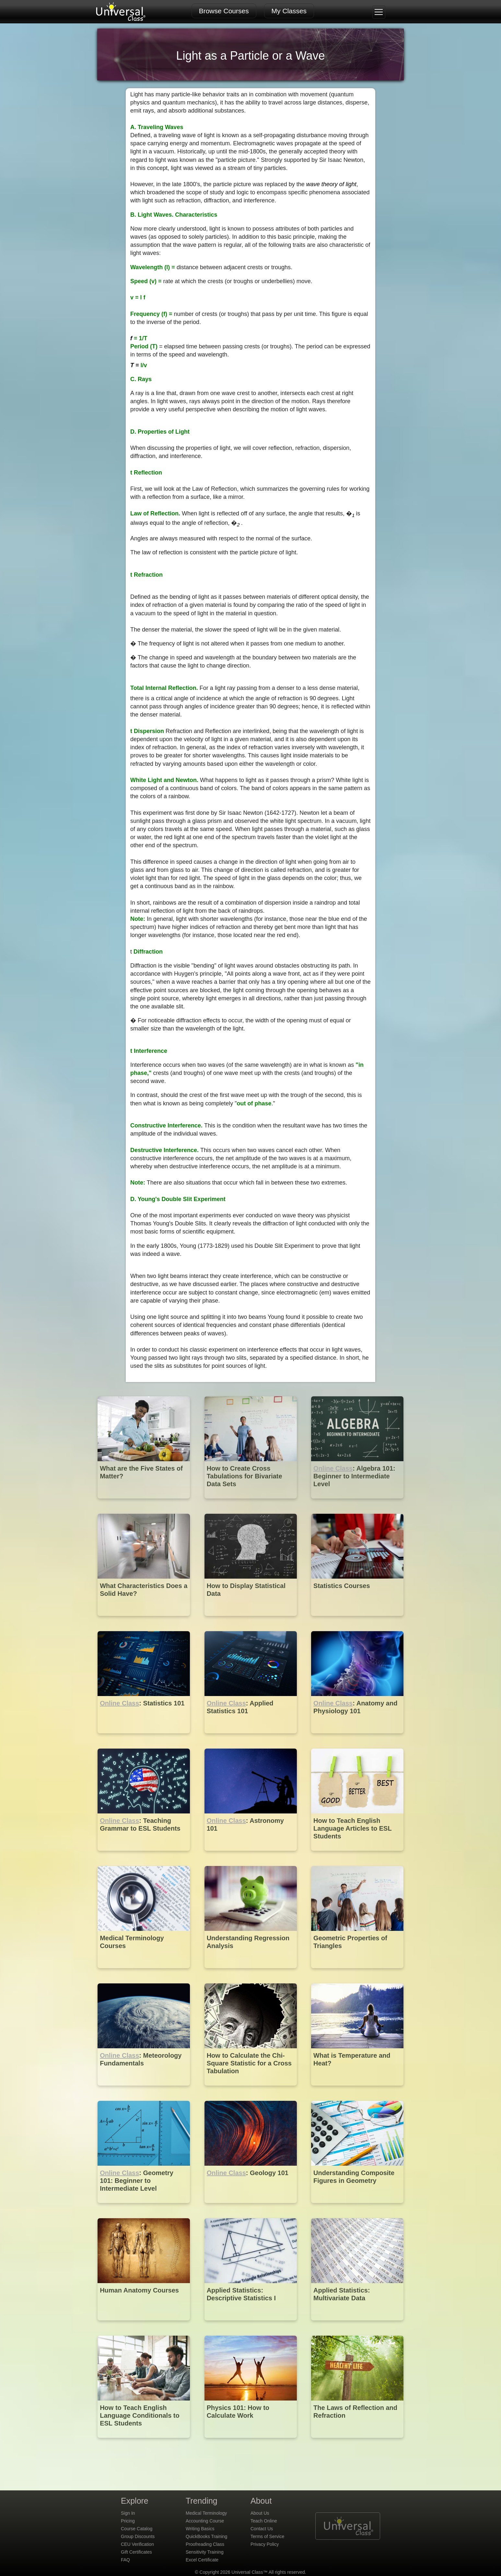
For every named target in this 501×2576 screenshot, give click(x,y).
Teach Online (263, 2520)
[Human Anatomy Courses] (144, 2325)
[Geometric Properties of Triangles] (357, 1973)
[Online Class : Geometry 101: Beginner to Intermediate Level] (144, 2207)
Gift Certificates (136, 2552)
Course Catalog (136, 2528)
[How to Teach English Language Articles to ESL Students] (357, 1855)
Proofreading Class (205, 2544)
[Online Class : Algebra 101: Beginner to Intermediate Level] (357, 1503)
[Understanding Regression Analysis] (251, 1973)
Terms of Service (267, 2536)
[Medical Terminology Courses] (144, 1973)
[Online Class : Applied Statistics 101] (251, 1738)
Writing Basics (200, 2528)
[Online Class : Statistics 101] (144, 1738)
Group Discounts (138, 2536)
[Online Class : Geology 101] (251, 2207)
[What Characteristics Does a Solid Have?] (144, 1620)
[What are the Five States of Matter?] (144, 1503)
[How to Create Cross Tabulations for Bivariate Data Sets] (251, 1503)
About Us (259, 2513)
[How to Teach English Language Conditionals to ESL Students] (144, 2442)
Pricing (128, 2520)
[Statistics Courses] (357, 1620)
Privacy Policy (264, 2544)
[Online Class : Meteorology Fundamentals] (144, 2090)
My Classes (289, 11)
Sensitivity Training (205, 2552)
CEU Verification (137, 2544)
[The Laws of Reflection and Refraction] (357, 2442)
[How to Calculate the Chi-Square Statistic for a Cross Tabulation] (251, 2090)
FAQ (125, 2559)
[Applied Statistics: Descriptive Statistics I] (251, 2325)
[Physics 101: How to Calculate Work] (251, 2442)
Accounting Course (205, 2520)
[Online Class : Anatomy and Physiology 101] (357, 1738)
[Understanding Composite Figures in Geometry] (357, 2207)
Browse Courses (224, 11)
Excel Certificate (202, 2559)
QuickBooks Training (206, 2536)
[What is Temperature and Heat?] (357, 2090)
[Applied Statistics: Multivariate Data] (357, 2325)
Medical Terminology (206, 2513)
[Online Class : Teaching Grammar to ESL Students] (144, 1855)
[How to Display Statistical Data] (251, 1620)
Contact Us (261, 2528)
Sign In (128, 2513)
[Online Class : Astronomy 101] (251, 1855)
